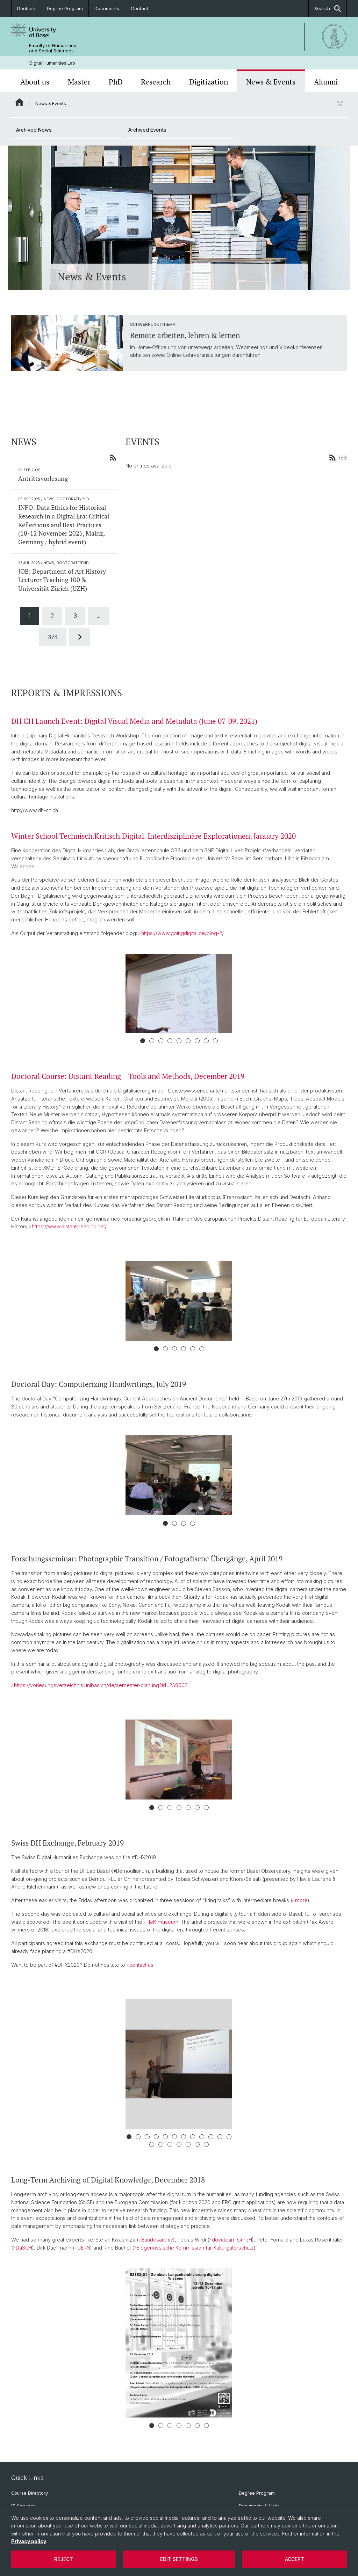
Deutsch (26, 8)
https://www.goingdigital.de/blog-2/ (182, 933)
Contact (139, 8)
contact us (141, 1965)
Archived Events (147, 130)
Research (156, 82)
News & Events (270, 82)
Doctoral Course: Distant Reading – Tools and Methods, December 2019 (127, 1076)
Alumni (326, 82)
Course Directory (29, 2493)
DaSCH (24, 2248)
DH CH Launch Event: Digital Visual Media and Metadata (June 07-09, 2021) (134, 721)
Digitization (208, 82)
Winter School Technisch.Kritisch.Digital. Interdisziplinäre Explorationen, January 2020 (153, 836)
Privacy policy (28, 2541)
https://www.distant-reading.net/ (69, 1226)
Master (79, 82)
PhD (116, 82)
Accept (294, 2559)
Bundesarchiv (157, 2240)
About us (34, 82)
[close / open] (340, 103)
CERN (83, 2248)
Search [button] (327, 8)
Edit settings (179, 2559)
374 (53, 637)
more (301, 1900)
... (98, 615)
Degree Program (65, 8)
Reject (63, 2559)
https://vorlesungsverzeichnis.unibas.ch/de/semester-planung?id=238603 (101, 1685)
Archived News (34, 130)
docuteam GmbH (232, 2240)
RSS (338, 457)
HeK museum (162, 1922)
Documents (106, 8)
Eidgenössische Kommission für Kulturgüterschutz (195, 2248)
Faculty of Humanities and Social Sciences (52, 48)
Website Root (19, 102)
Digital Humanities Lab (52, 63)
